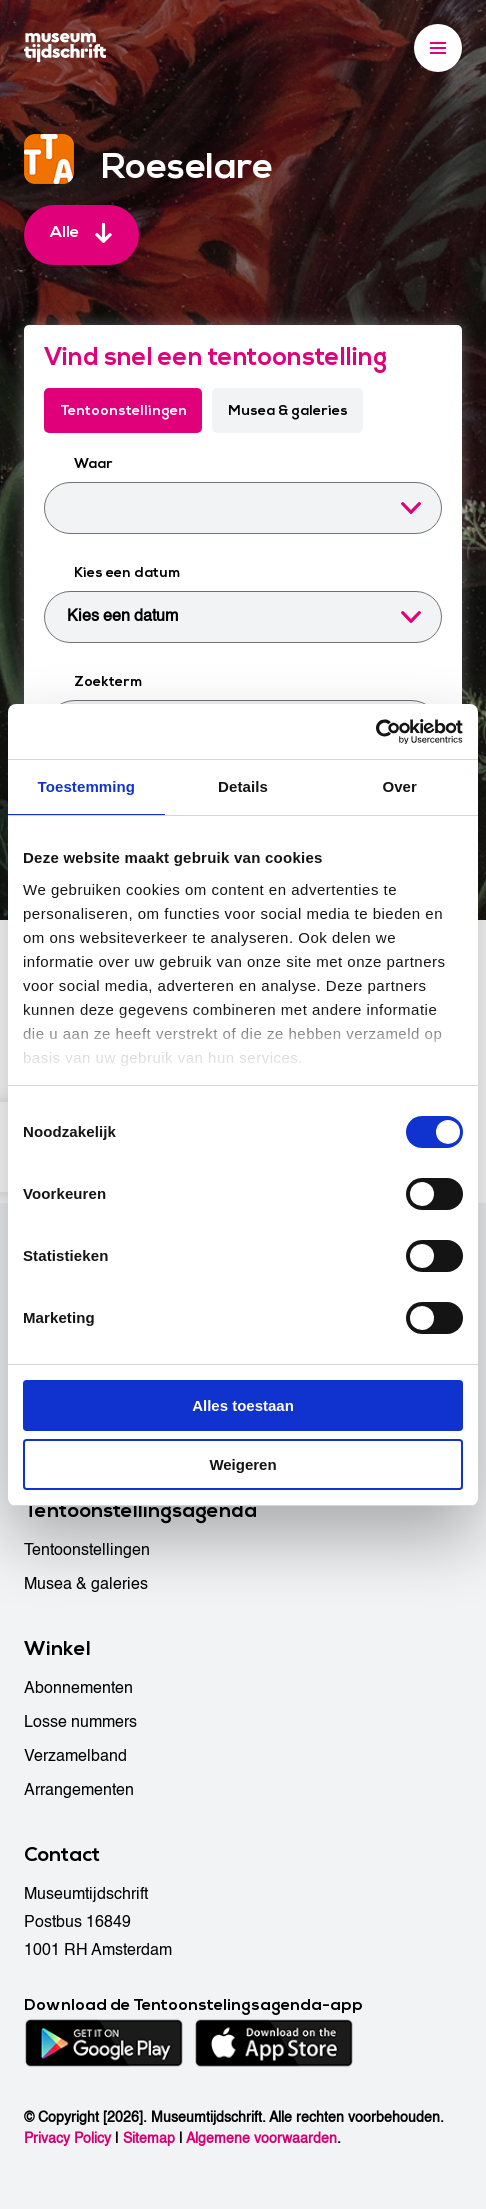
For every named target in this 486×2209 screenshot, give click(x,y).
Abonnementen (78, 1688)
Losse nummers (80, 1722)
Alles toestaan (243, 1405)
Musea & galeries (289, 410)
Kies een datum (127, 573)
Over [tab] (399, 786)
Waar (93, 464)
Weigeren (242, 1464)
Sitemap (149, 2138)
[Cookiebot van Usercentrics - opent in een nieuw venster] (375, 732)
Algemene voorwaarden (261, 2138)
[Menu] (438, 48)
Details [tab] (243, 786)
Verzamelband (75, 1756)
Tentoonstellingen (123, 410)
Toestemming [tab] (87, 786)
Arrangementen (79, 1790)
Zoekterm (108, 682)
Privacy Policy (67, 2138)
